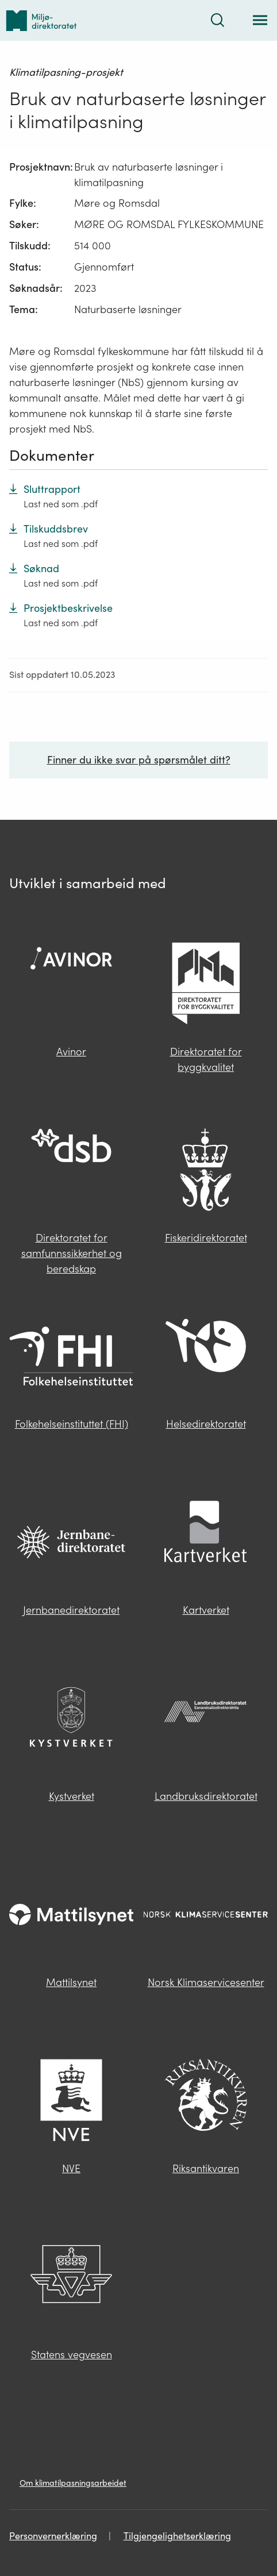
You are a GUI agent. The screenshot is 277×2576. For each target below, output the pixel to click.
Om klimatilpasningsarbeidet (73, 2483)
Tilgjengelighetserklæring (177, 2536)
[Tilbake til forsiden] (41, 20)
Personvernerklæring (53, 2536)
